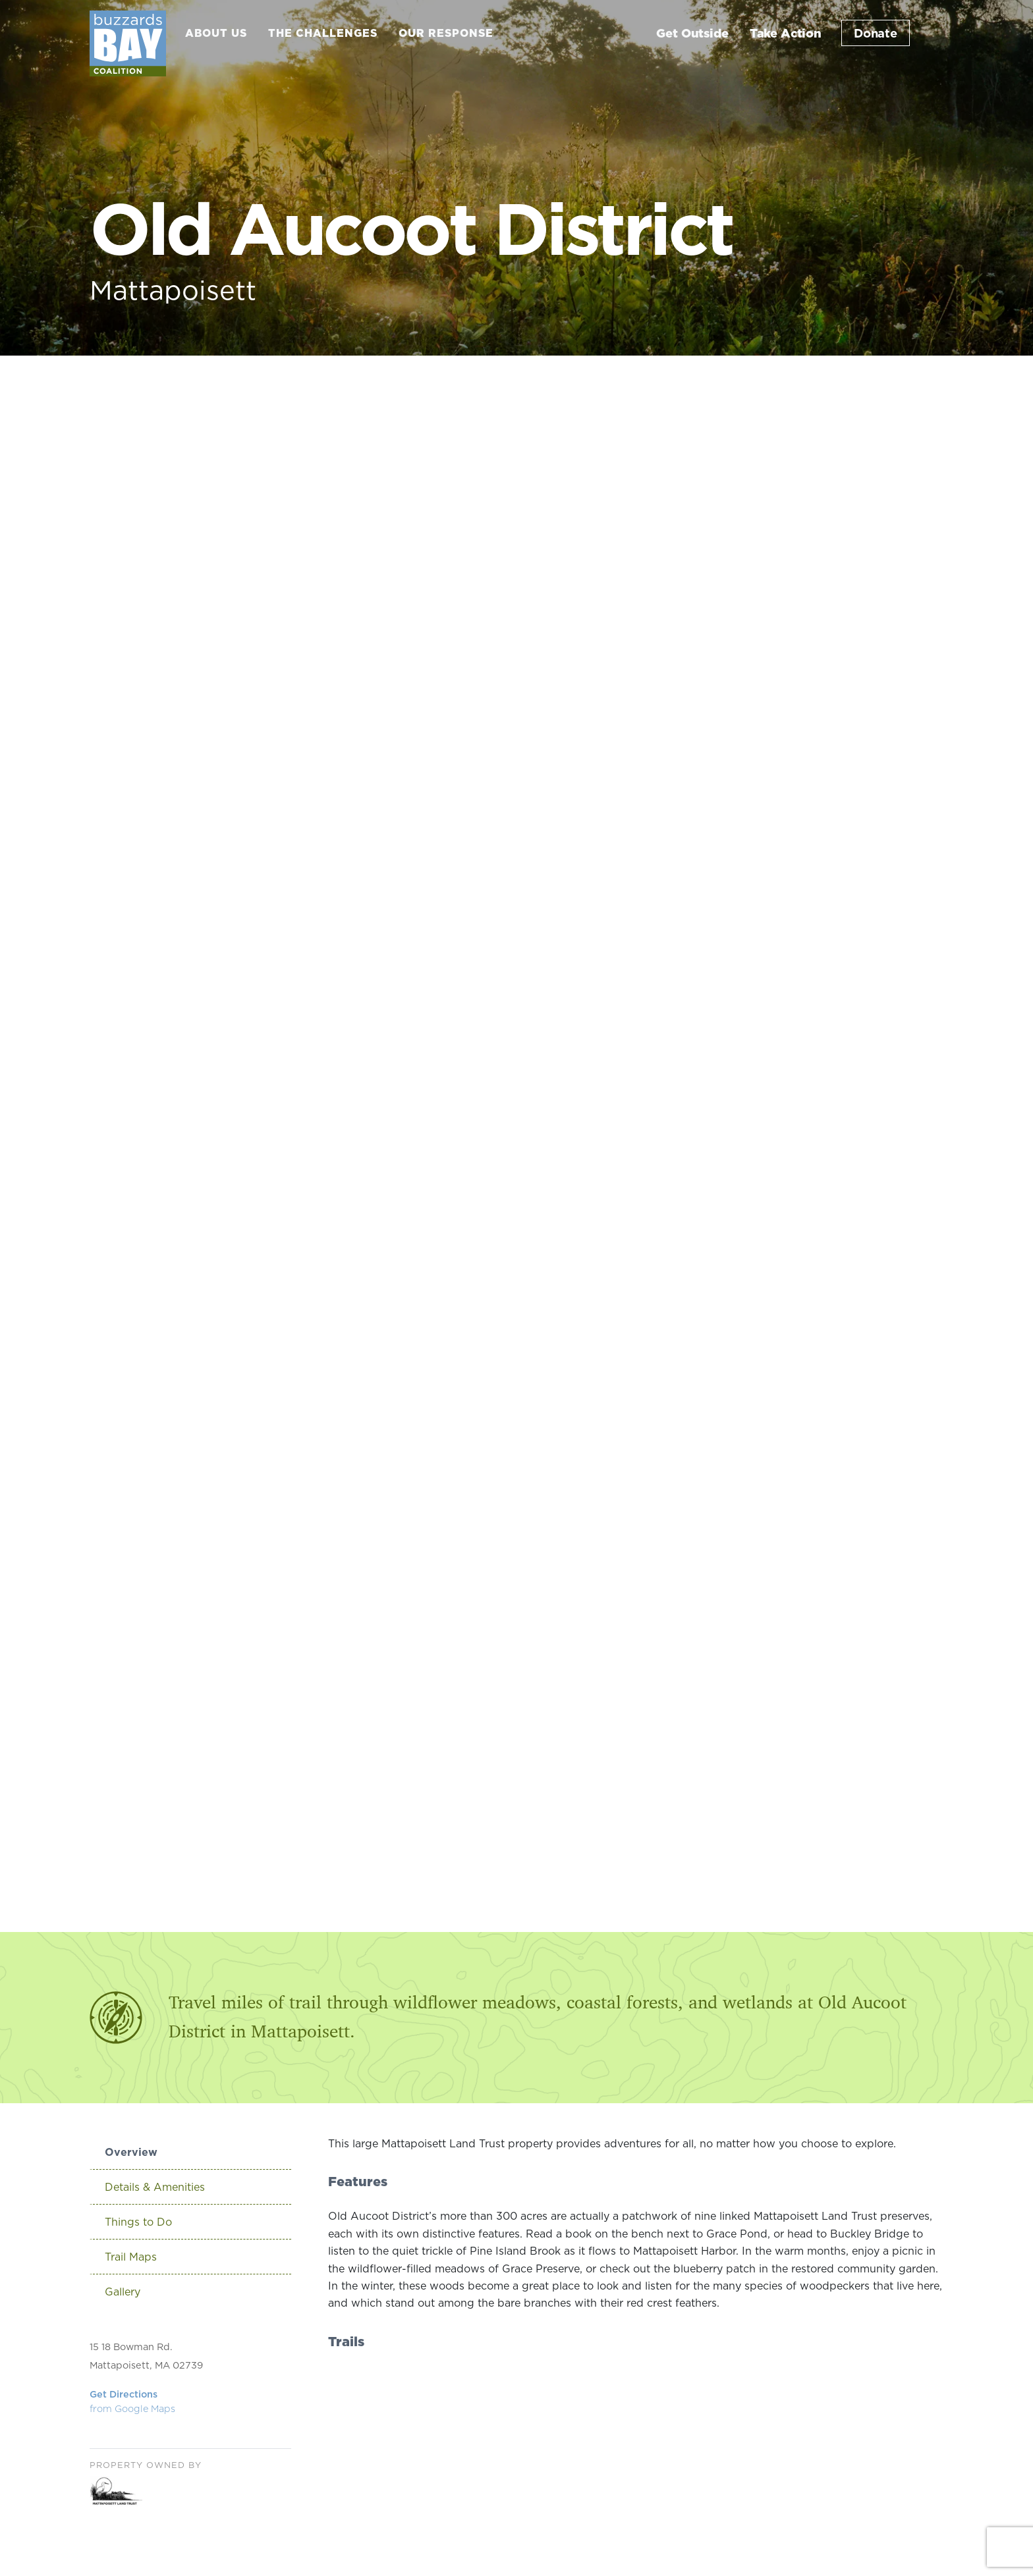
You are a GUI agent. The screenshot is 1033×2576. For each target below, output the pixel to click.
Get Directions (132, 2401)
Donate (875, 32)
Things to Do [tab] (138, 2221)
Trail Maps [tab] (131, 2256)
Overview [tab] (131, 2152)
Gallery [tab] (122, 2291)
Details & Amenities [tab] (155, 2187)
